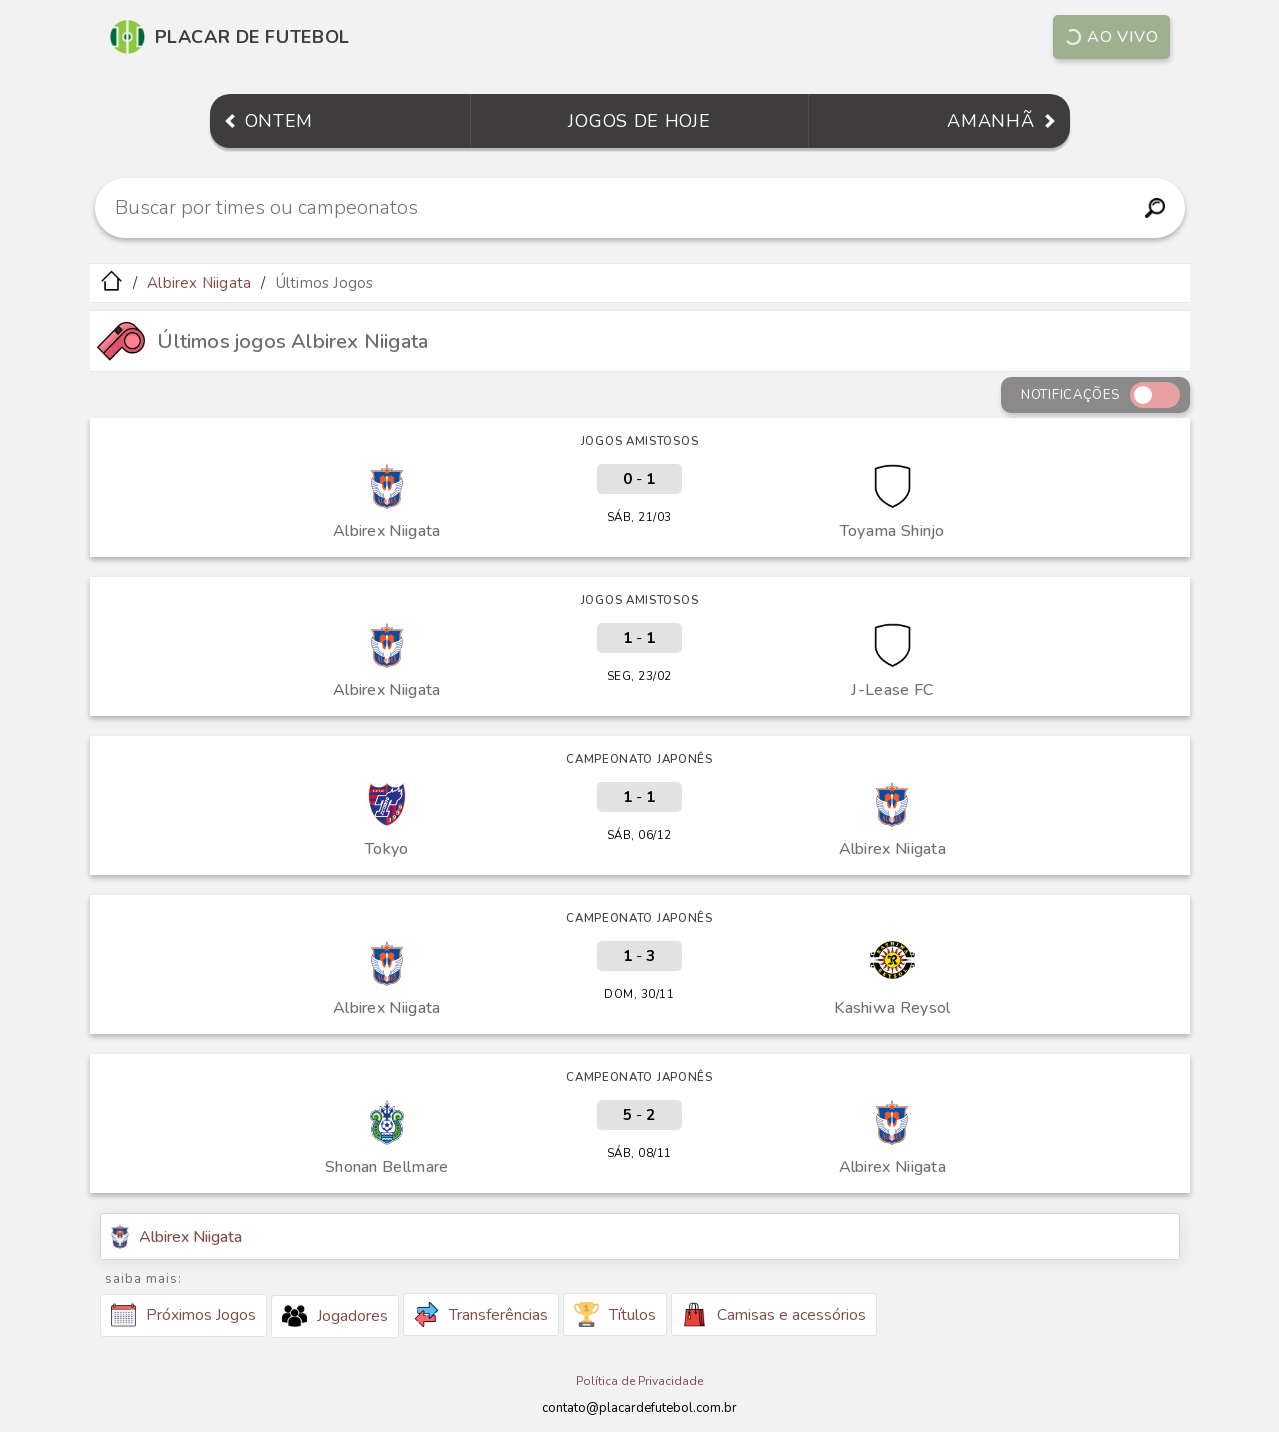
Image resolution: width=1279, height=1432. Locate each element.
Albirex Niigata (199, 283)
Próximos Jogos (183, 1315)
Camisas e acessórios (774, 1314)
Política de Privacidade (639, 1381)
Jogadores (335, 1316)
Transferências (481, 1314)
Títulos (615, 1314)
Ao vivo (1110, 37)
